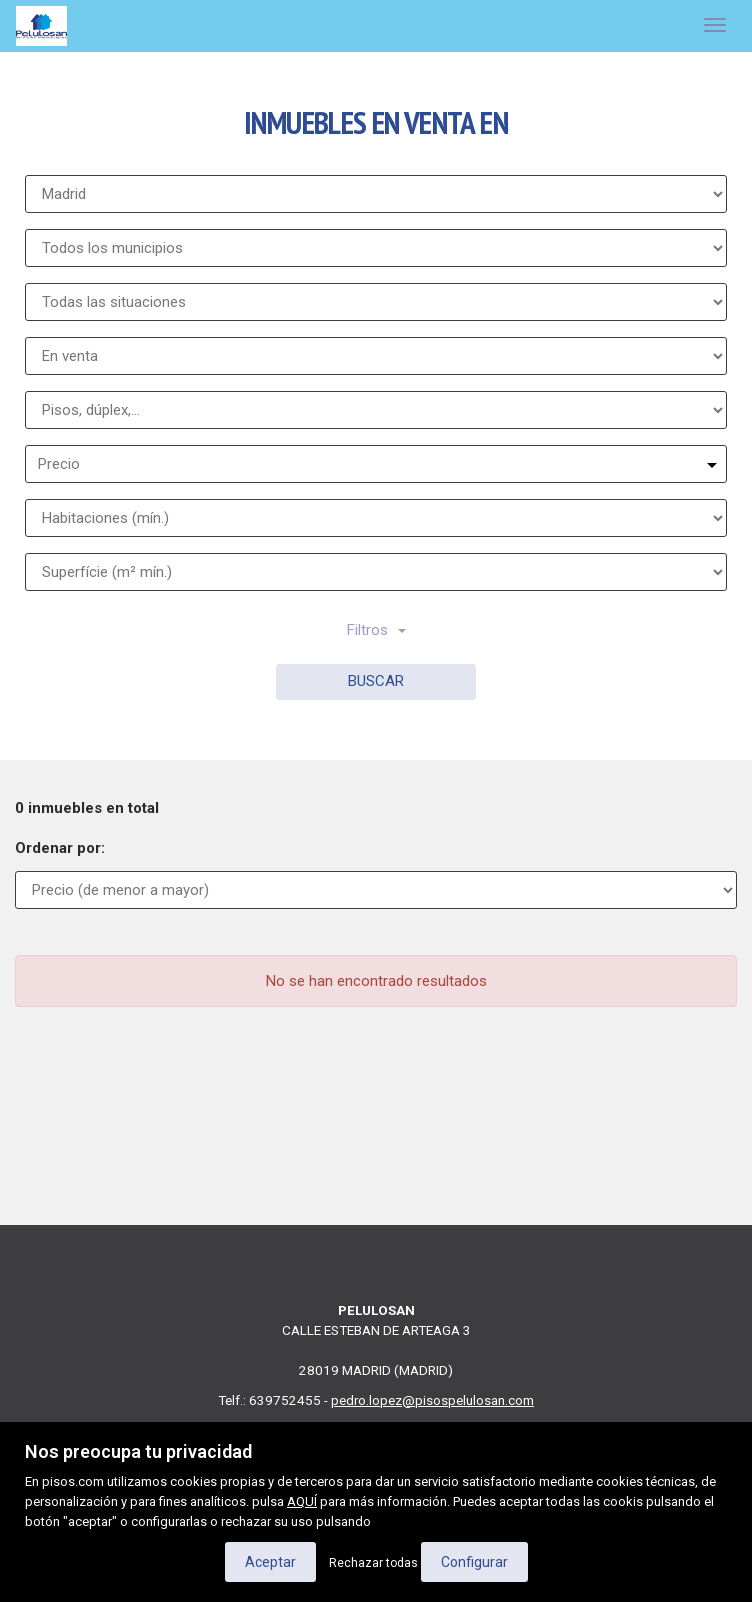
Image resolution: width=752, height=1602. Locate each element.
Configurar (474, 1562)
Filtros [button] (376, 630)
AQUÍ (302, 1501)
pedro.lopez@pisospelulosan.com (432, 1400)
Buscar (376, 681)
